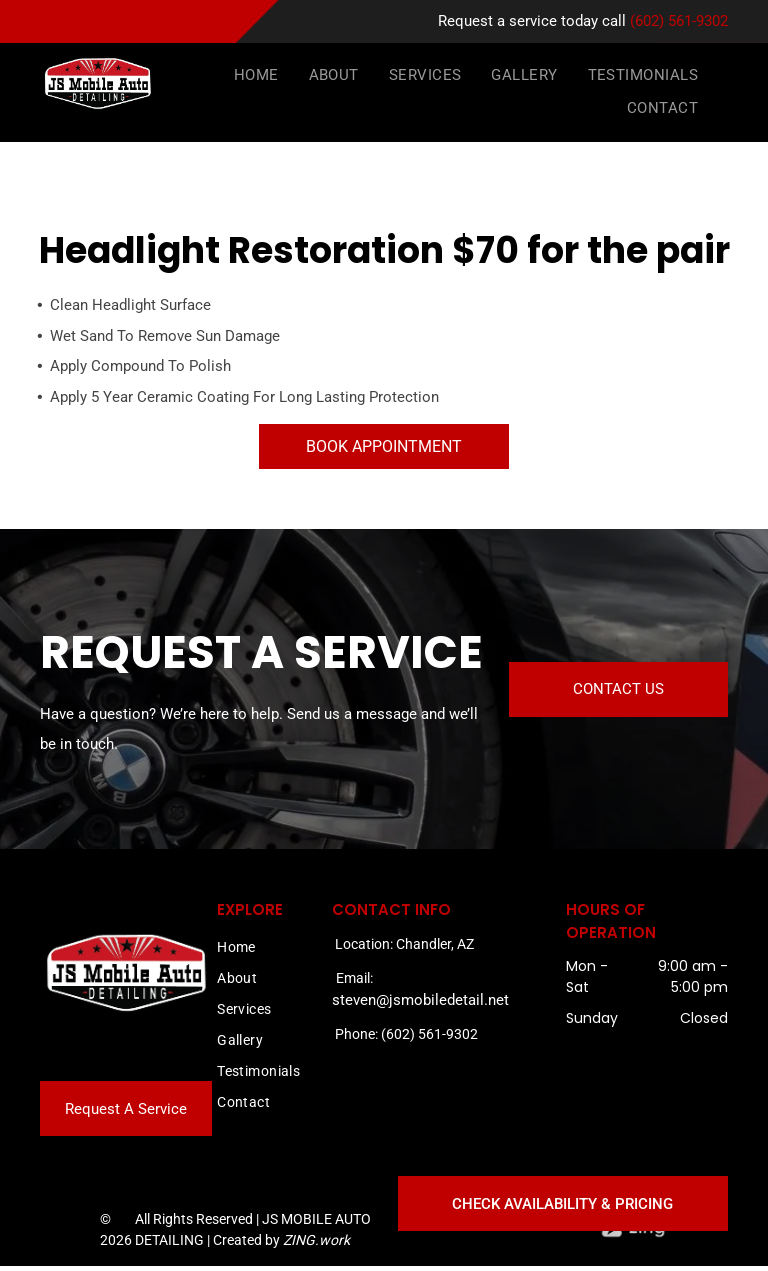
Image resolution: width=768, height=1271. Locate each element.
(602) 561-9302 (679, 21)
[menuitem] (256, 76)
